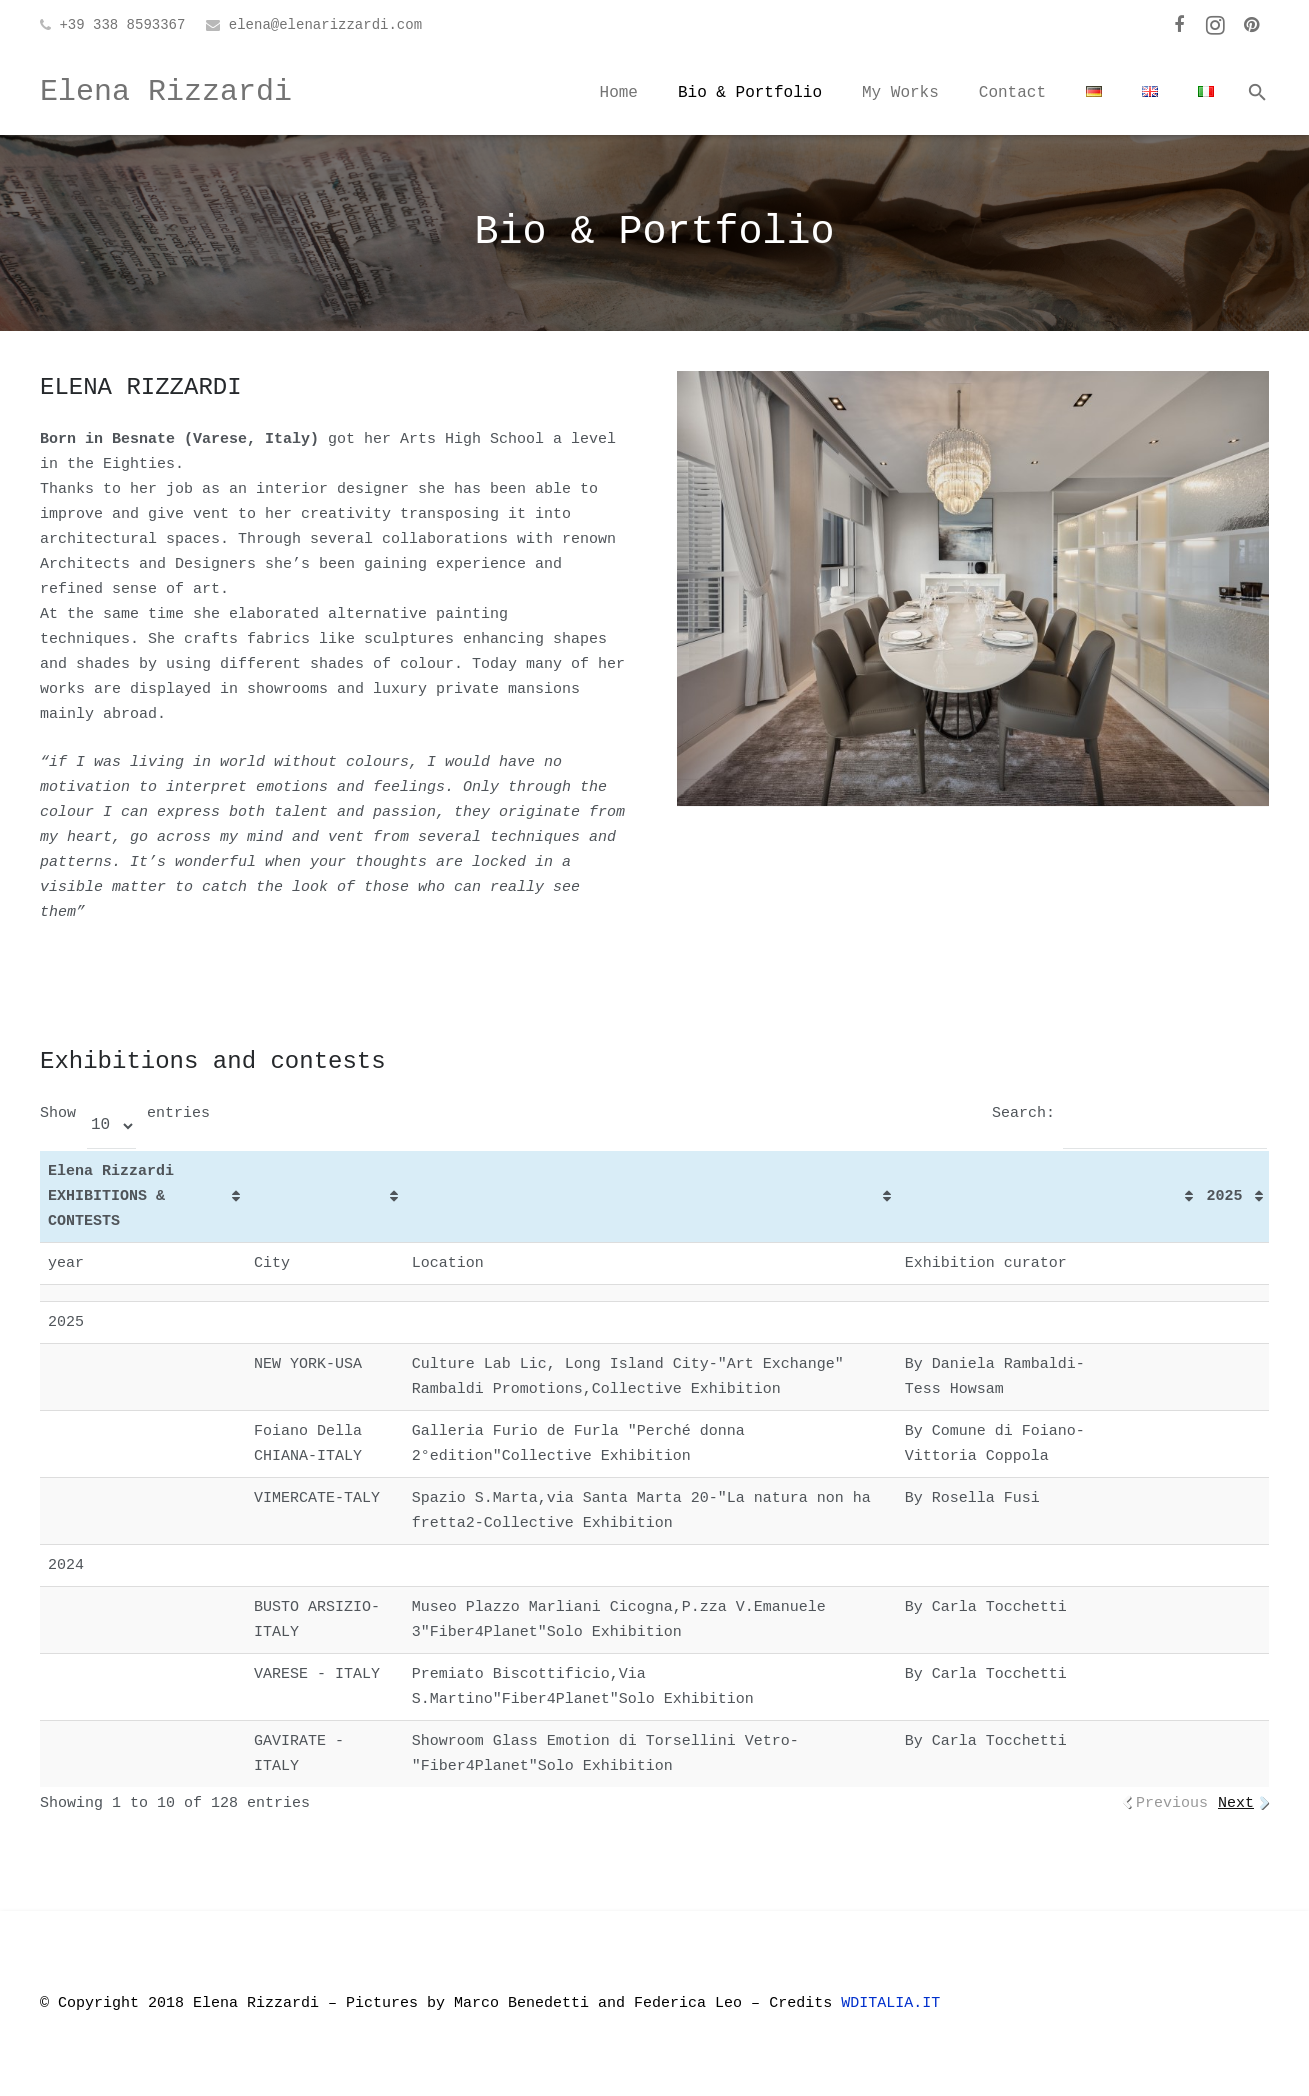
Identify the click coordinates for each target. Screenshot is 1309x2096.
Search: (1129, 1113)
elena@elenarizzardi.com (325, 25)
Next (1236, 1803)
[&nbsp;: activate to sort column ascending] (325, 1197)
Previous (1172, 1803)
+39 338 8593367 (122, 25)
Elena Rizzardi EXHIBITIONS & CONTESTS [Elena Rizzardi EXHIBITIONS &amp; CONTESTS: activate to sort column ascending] (111, 1196)
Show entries (125, 1113)
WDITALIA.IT (895, 2003)
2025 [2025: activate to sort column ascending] (1225, 1196)
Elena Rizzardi (166, 92)
